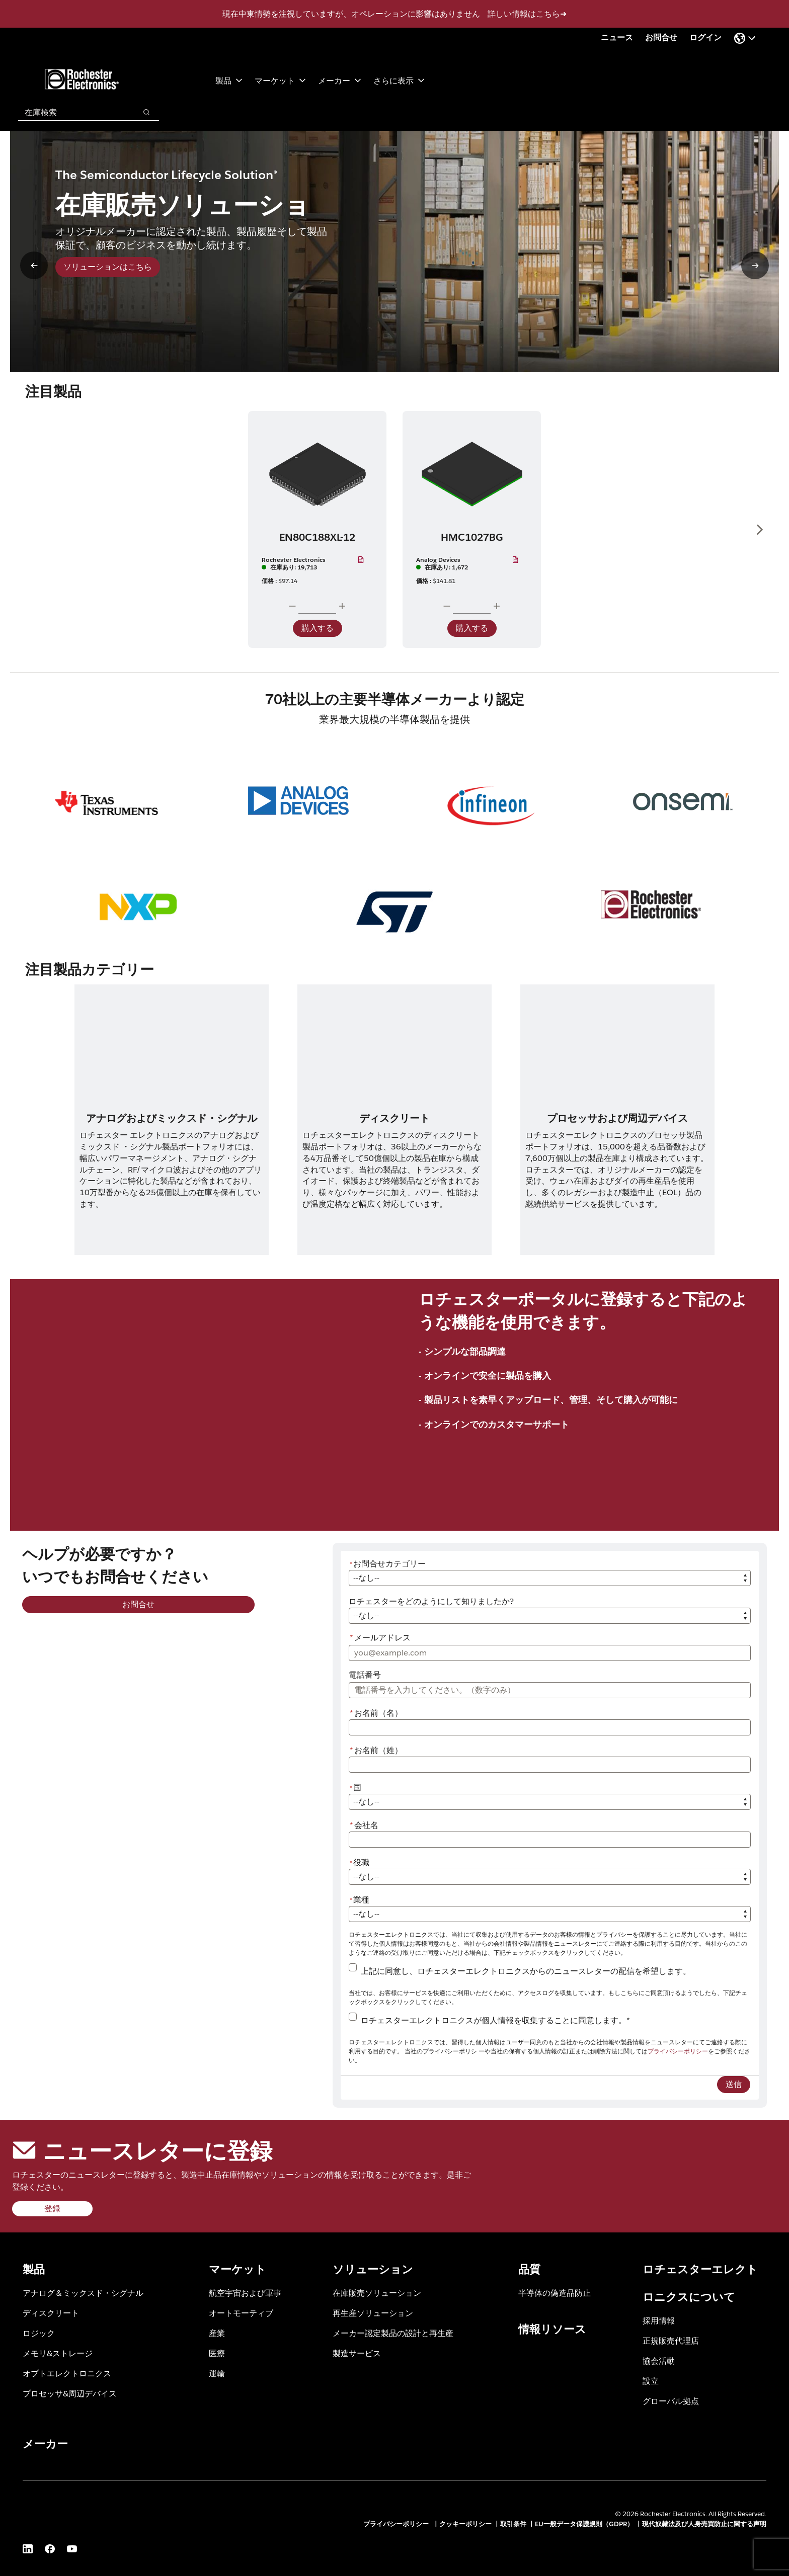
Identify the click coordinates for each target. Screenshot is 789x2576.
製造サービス (357, 2353)
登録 (52, 2208)
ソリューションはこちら (107, 267)
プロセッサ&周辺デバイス (70, 2393)
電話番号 (365, 1675)
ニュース (617, 37)
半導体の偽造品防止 (554, 2292)
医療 (217, 2353)
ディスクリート (51, 2312)
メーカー (339, 80)
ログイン (705, 37)
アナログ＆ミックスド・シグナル (83, 2292)
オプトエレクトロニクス (67, 2373)
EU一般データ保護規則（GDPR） (584, 2524)
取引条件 (513, 2524)
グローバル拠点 (671, 2400)
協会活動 (659, 2360)
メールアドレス (380, 1637)
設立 (651, 2380)
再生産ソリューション (373, 2312)
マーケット (280, 80)
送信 (734, 2084)
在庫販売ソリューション (377, 2292)
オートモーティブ (241, 2312)
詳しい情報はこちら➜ (527, 14)
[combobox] (72, 112)
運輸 (217, 2373)
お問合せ (661, 37)
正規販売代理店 (671, 2340)
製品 (229, 80)
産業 (217, 2333)
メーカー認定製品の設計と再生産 (393, 2333)
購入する (317, 628)
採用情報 (659, 2320)
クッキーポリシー (465, 2524)
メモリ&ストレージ (58, 2353)
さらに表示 (399, 80)
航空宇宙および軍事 (245, 2292)
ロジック (39, 2333)
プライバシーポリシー (678, 2051)
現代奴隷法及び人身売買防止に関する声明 (704, 2524)
